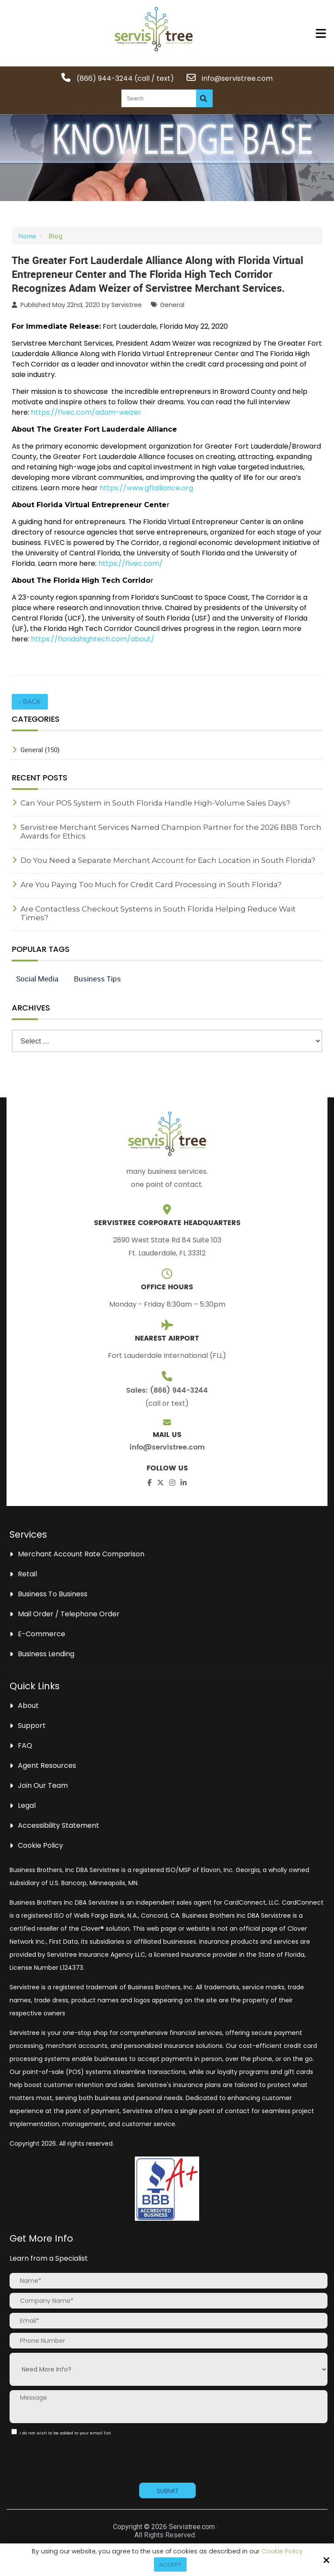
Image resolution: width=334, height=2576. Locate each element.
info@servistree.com (237, 78)
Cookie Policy (282, 2551)
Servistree (126, 305)
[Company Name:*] (168, 2300)
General (172, 305)
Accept (170, 2564)
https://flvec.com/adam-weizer (86, 412)
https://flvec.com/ (130, 563)
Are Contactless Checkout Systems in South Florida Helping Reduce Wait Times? (158, 913)
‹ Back (29, 702)
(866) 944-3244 (105, 78)
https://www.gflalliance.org (146, 488)
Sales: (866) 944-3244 (167, 1390)
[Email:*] (168, 2320)
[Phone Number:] (168, 2340)
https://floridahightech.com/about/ (92, 639)
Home (27, 235)
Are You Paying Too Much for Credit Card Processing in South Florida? (150, 884)
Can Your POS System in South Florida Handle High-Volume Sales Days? (155, 803)
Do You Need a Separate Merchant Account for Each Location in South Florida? (167, 860)
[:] (14, 2431)
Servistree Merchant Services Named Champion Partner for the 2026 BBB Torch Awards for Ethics (170, 831)
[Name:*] (168, 2281)
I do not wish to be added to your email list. (62, 2432)
